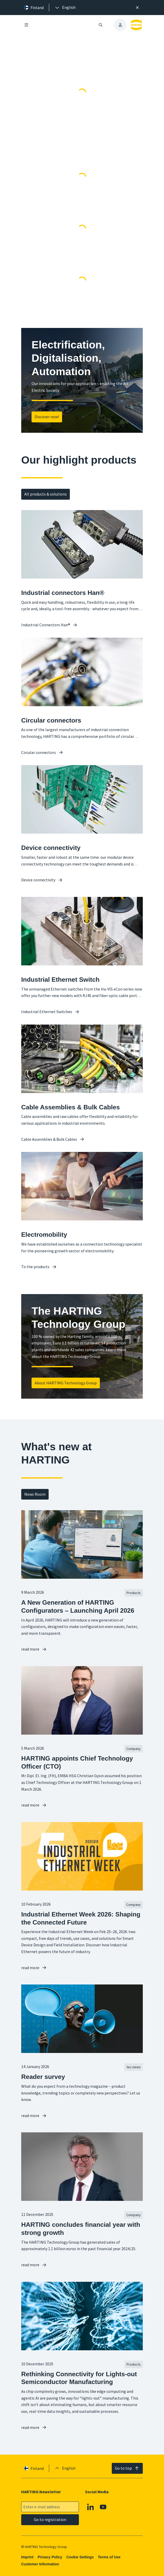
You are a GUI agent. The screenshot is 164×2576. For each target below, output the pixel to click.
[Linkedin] (90, 2507)
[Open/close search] (100, 25)
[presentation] (65, 7)
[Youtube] (103, 2507)
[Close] (137, 7)
